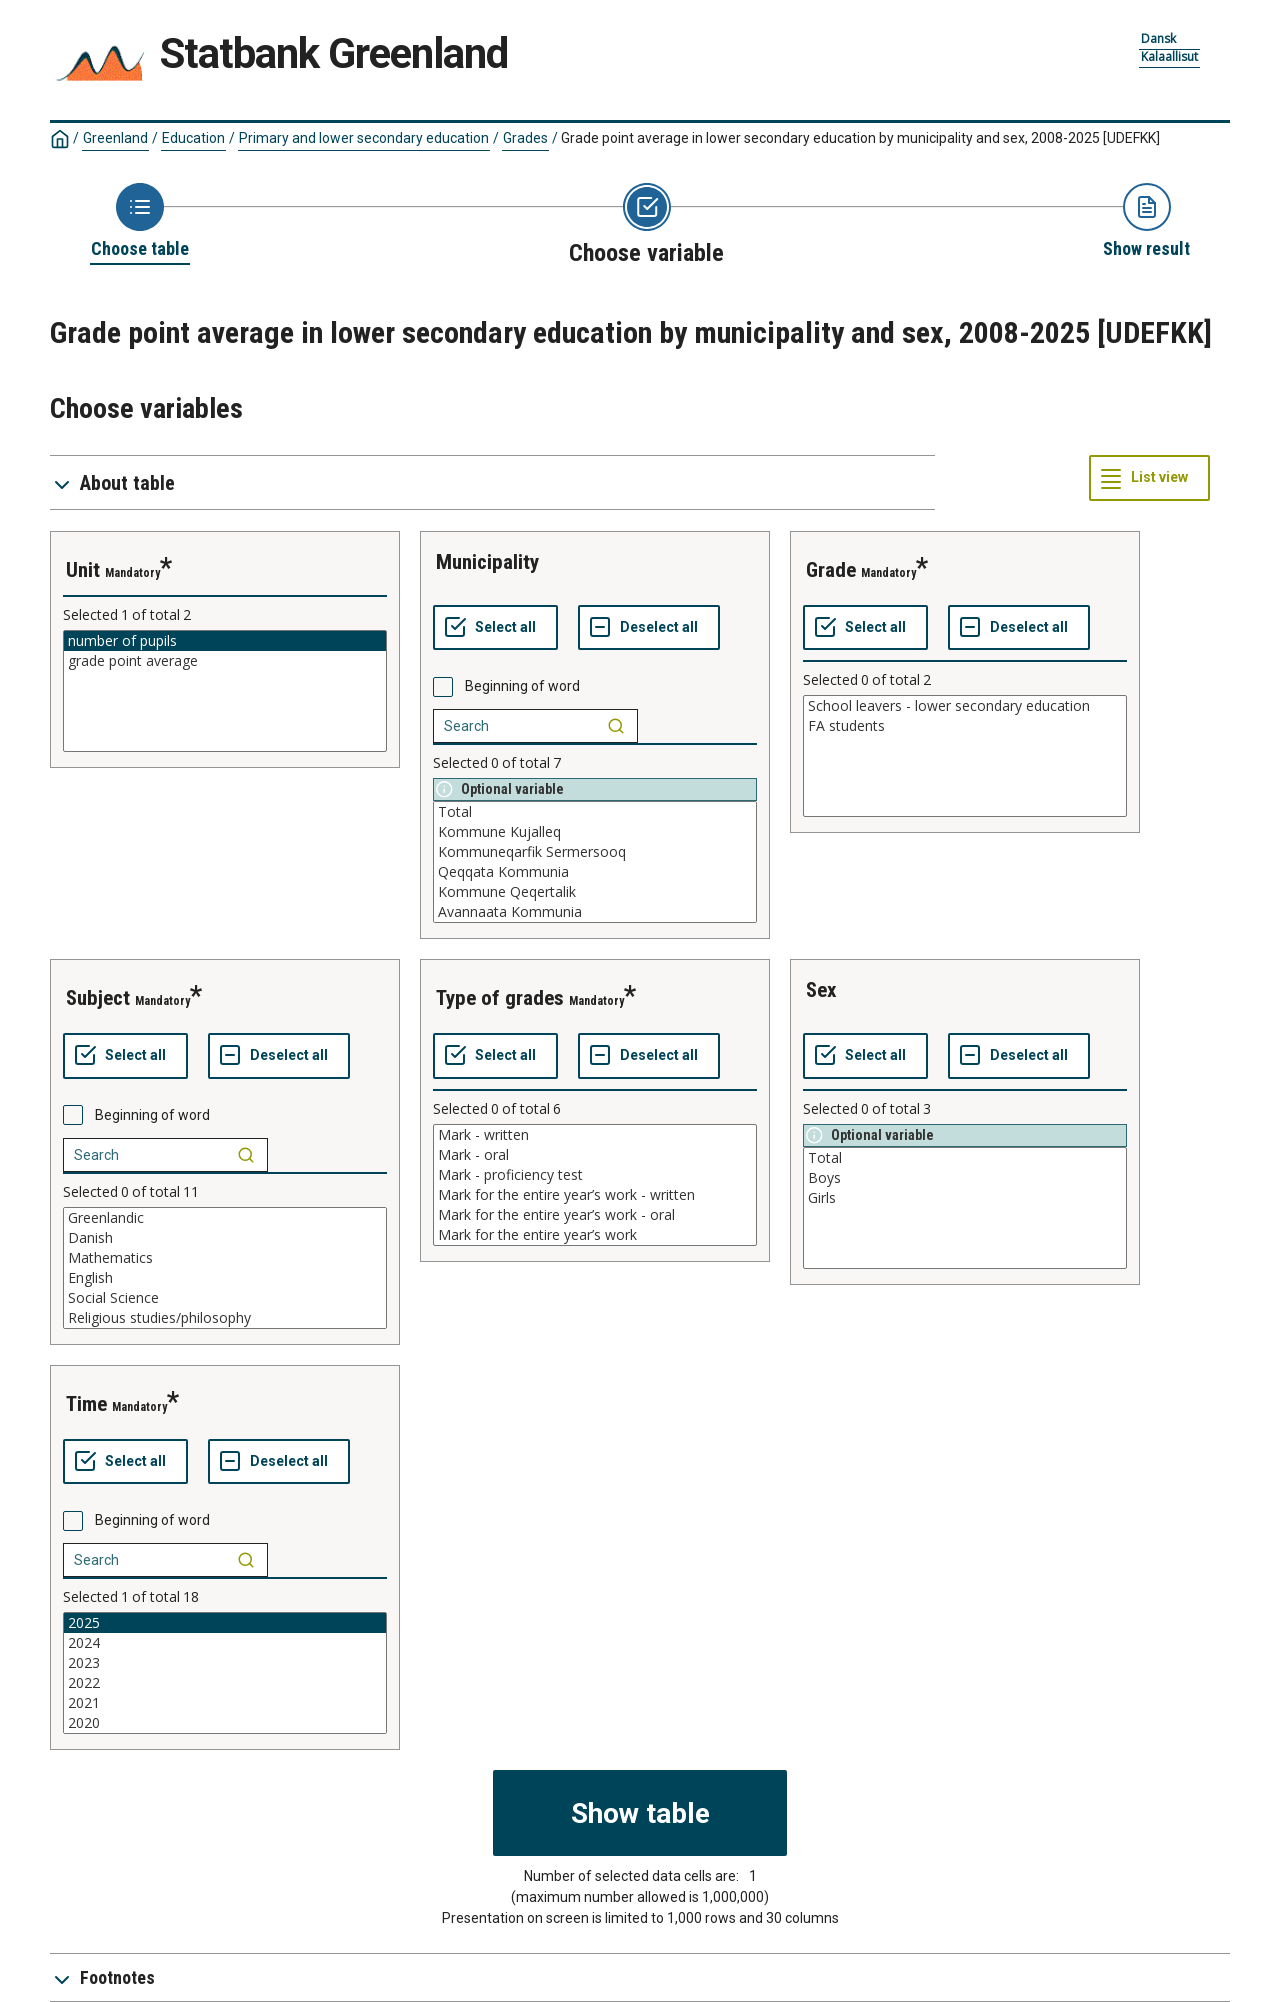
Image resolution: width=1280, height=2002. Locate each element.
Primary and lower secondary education (364, 138)
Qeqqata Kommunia (595, 872)
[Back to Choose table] (140, 222)
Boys (965, 1178)
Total (595, 812)
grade (831, 570)
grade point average (225, 661)
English (225, 1278)
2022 (225, 1683)
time (86, 1404)
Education (193, 138)
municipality (487, 562)
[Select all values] (495, 628)
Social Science (225, 1298)
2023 (225, 1663)
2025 (225, 1623)
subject (98, 998)
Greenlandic (225, 1218)
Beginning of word (522, 686)
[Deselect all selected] (649, 628)
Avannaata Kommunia (595, 912)
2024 (225, 1643)
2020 (225, 1723)
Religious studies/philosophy (225, 1318)
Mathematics (225, 1258)
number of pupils (225, 641)
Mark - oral (595, 1155)
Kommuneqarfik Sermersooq (595, 852)
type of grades (500, 998)
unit (83, 570)
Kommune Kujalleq (595, 832)
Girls (965, 1198)
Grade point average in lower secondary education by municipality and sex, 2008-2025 (860, 138)
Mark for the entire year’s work (595, 1235)
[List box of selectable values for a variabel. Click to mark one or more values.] (225, 691)
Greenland (115, 138)
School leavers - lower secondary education (965, 706)
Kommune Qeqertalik (595, 892)
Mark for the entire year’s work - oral (595, 1215)
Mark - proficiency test (595, 1175)
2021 (225, 1703)
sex (821, 990)
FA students (965, 726)
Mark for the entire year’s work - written (595, 1195)
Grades (525, 138)
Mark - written (595, 1135)
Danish (225, 1238)
